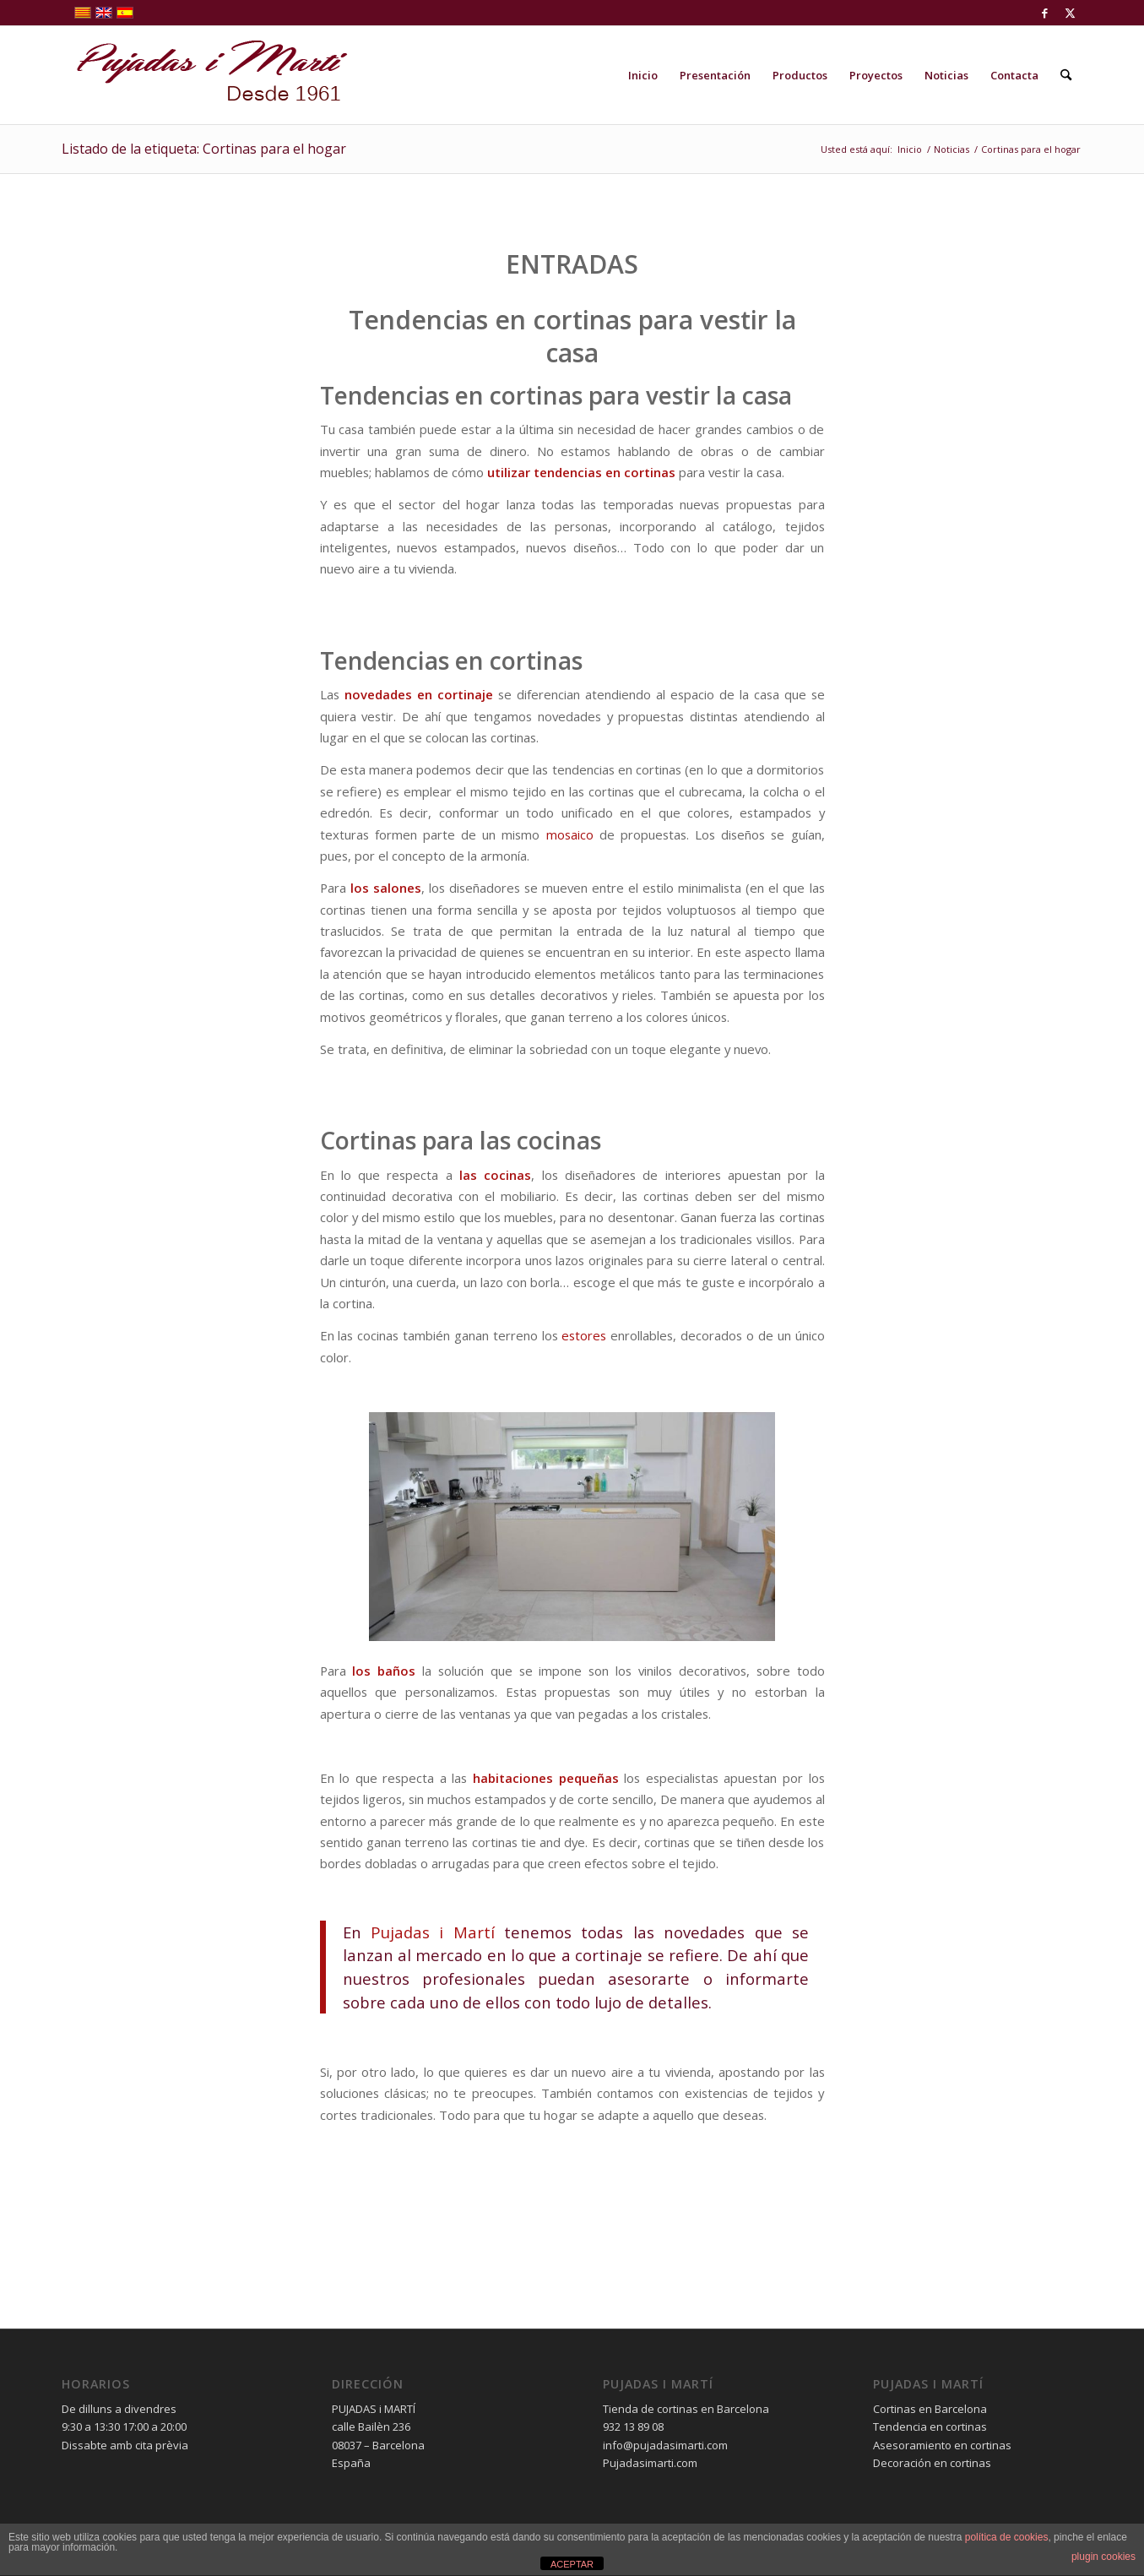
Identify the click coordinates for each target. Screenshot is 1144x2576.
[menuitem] (643, 75)
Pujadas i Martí (433, 1932)
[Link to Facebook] (1045, 12)
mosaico (570, 834)
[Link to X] (1070, 12)
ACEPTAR (572, 2564)
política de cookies (1007, 2537)
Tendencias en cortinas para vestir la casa (572, 336)
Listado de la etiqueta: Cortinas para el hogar (204, 148)
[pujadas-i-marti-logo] (205, 75)
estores (583, 1335)
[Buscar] (1065, 75)
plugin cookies (1103, 2556)
